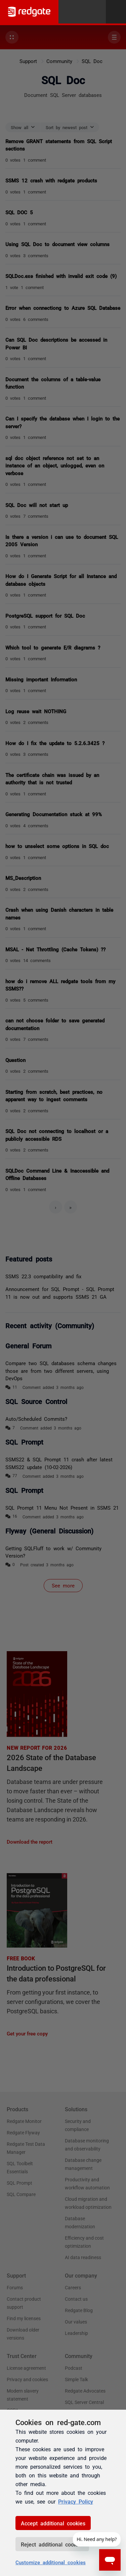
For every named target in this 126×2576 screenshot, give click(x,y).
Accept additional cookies (53, 2523)
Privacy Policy (75, 2501)
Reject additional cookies (52, 2544)
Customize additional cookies (50, 2562)
